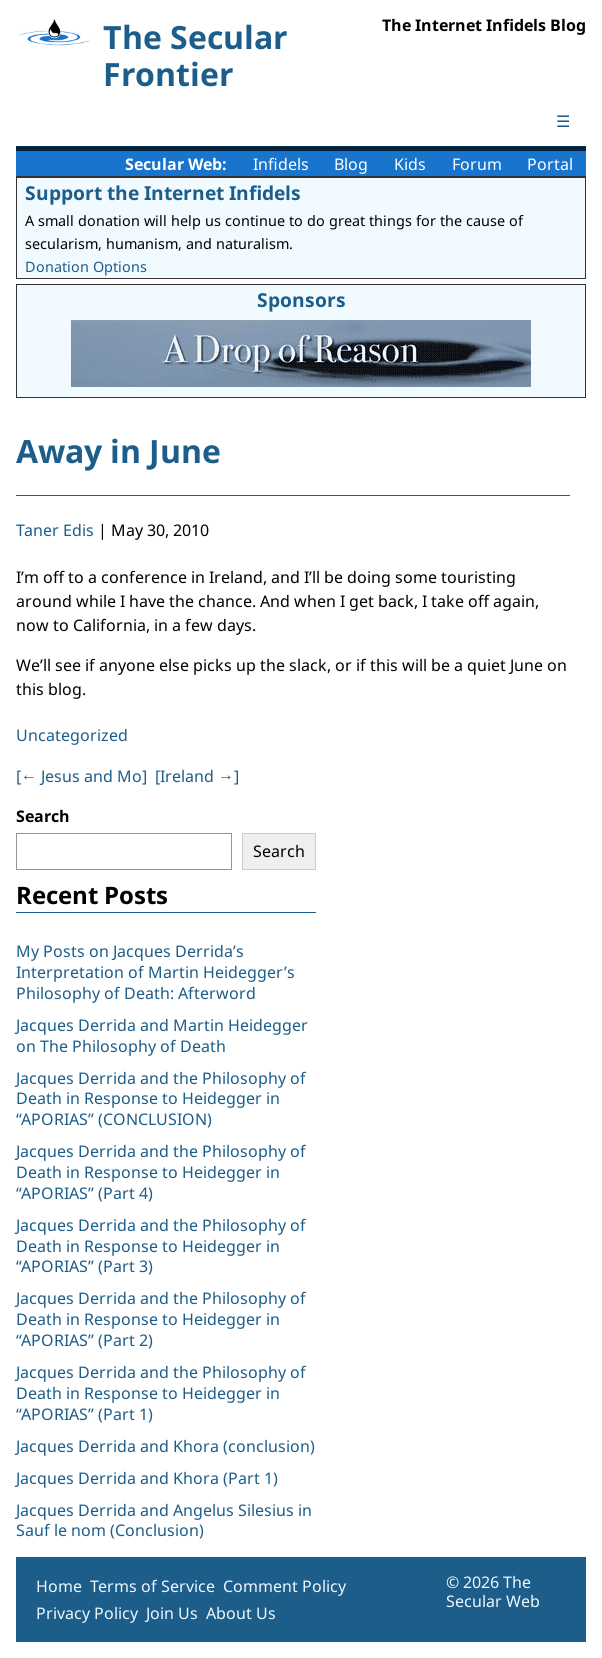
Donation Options (86, 266)
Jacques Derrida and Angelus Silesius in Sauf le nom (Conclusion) (164, 1520)
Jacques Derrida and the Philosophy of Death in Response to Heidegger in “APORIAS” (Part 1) (161, 1393)
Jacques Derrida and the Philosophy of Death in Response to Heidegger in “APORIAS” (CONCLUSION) (161, 1099)
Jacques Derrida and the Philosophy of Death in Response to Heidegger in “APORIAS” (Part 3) (161, 1246)
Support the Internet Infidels (163, 192)
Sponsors (301, 299)
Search (43, 816)
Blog (351, 164)
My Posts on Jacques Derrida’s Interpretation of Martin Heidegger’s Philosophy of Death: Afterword (155, 972)
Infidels (281, 164)
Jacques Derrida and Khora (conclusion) (165, 1446)
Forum (477, 164)
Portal (550, 164)
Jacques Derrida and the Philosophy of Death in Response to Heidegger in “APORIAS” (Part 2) (161, 1319)
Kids (410, 164)
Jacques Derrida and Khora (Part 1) (147, 1478)
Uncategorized (72, 735)
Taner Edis (55, 530)
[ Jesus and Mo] (81, 776)
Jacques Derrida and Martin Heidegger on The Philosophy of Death (162, 1035)
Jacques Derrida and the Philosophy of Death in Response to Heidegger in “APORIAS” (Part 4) (161, 1172)
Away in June (118, 450)
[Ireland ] (197, 776)
